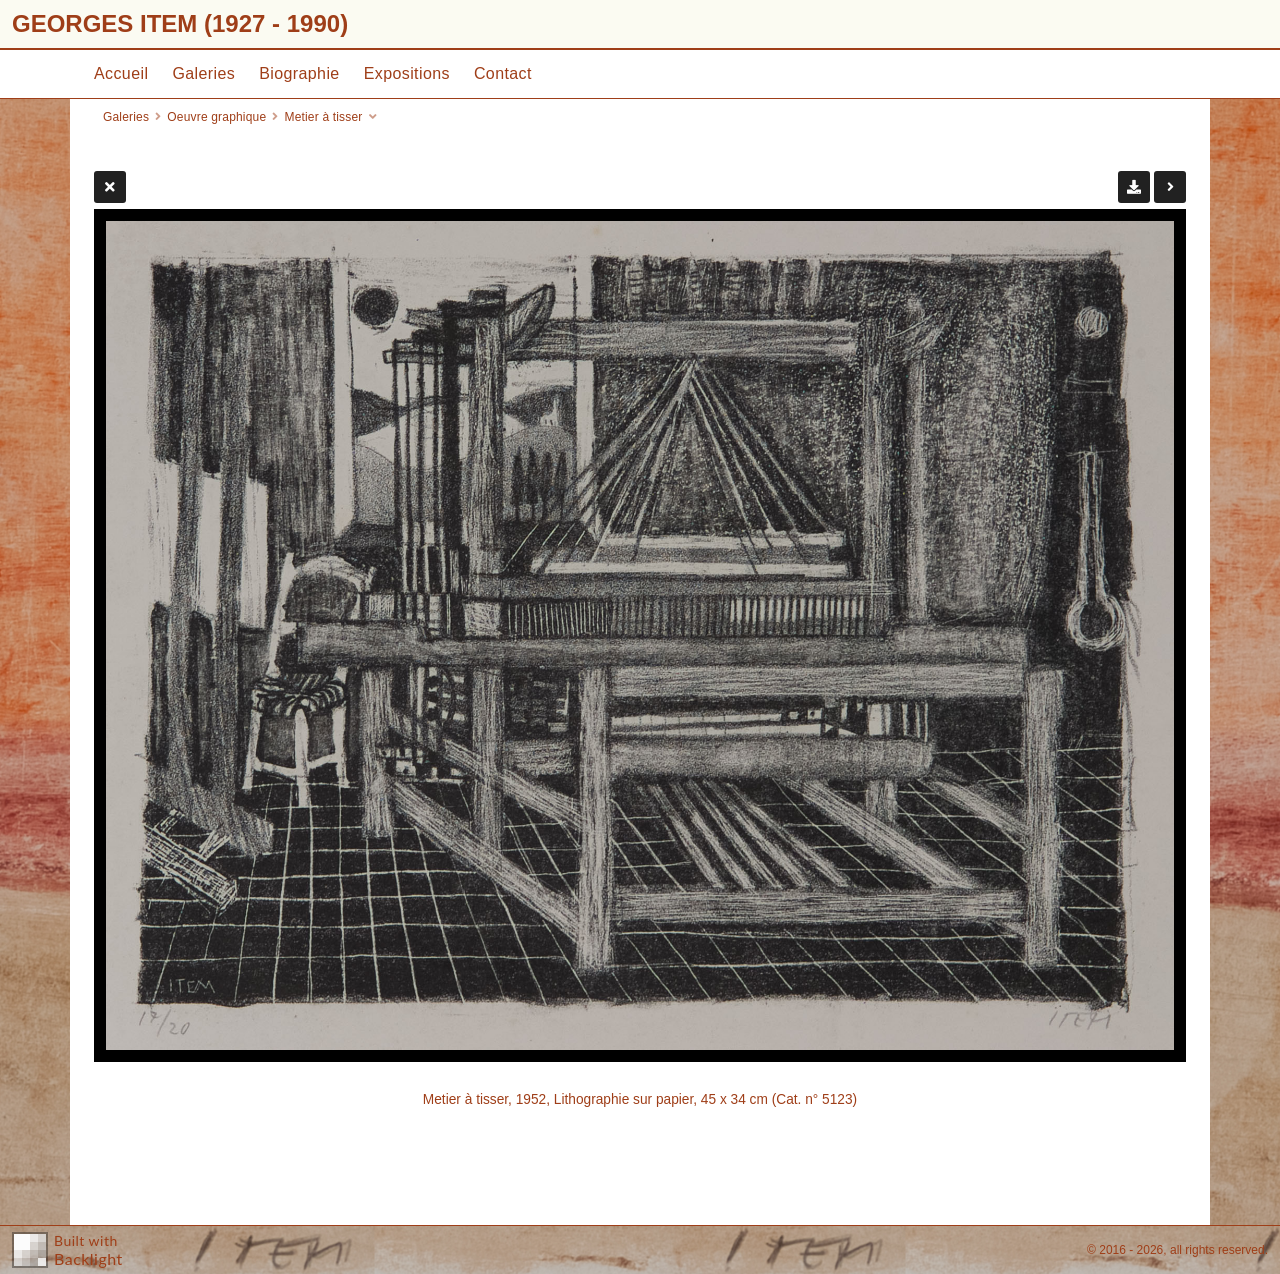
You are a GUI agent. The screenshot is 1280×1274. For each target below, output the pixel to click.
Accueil (121, 73)
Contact (503, 73)
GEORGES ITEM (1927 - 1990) (180, 23)
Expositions (407, 73)
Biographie (299, 73)
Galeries (203, 73)
